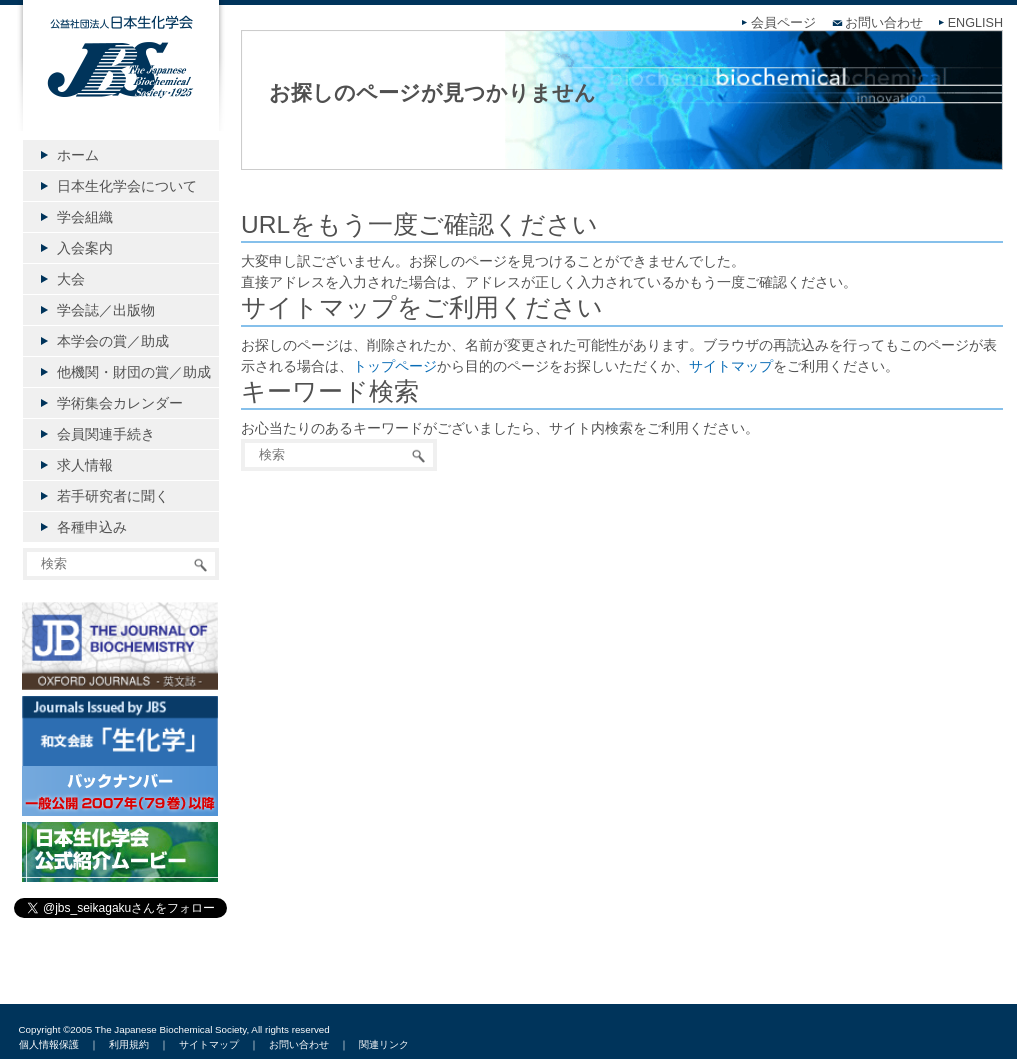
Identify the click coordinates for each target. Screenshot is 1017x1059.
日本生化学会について (127, 186)
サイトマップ (731, 366)
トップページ (395, 366)
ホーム (78, 155)
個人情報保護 (49, 1044)
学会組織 (85, 217)
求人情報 (85, 465)
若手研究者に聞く (113, 496)
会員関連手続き (106, 434)
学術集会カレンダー (120, 403)
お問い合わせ (884, 23)
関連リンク (384, 1044)
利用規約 (129, 1044)
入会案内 (85, 248)
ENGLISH (975, 23)
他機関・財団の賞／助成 (134, 372)
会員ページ (783, 23)
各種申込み (92, 527)
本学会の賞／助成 (113, 341)
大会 (71, 279)
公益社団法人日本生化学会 (121, 82)
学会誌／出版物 (106, 310)
